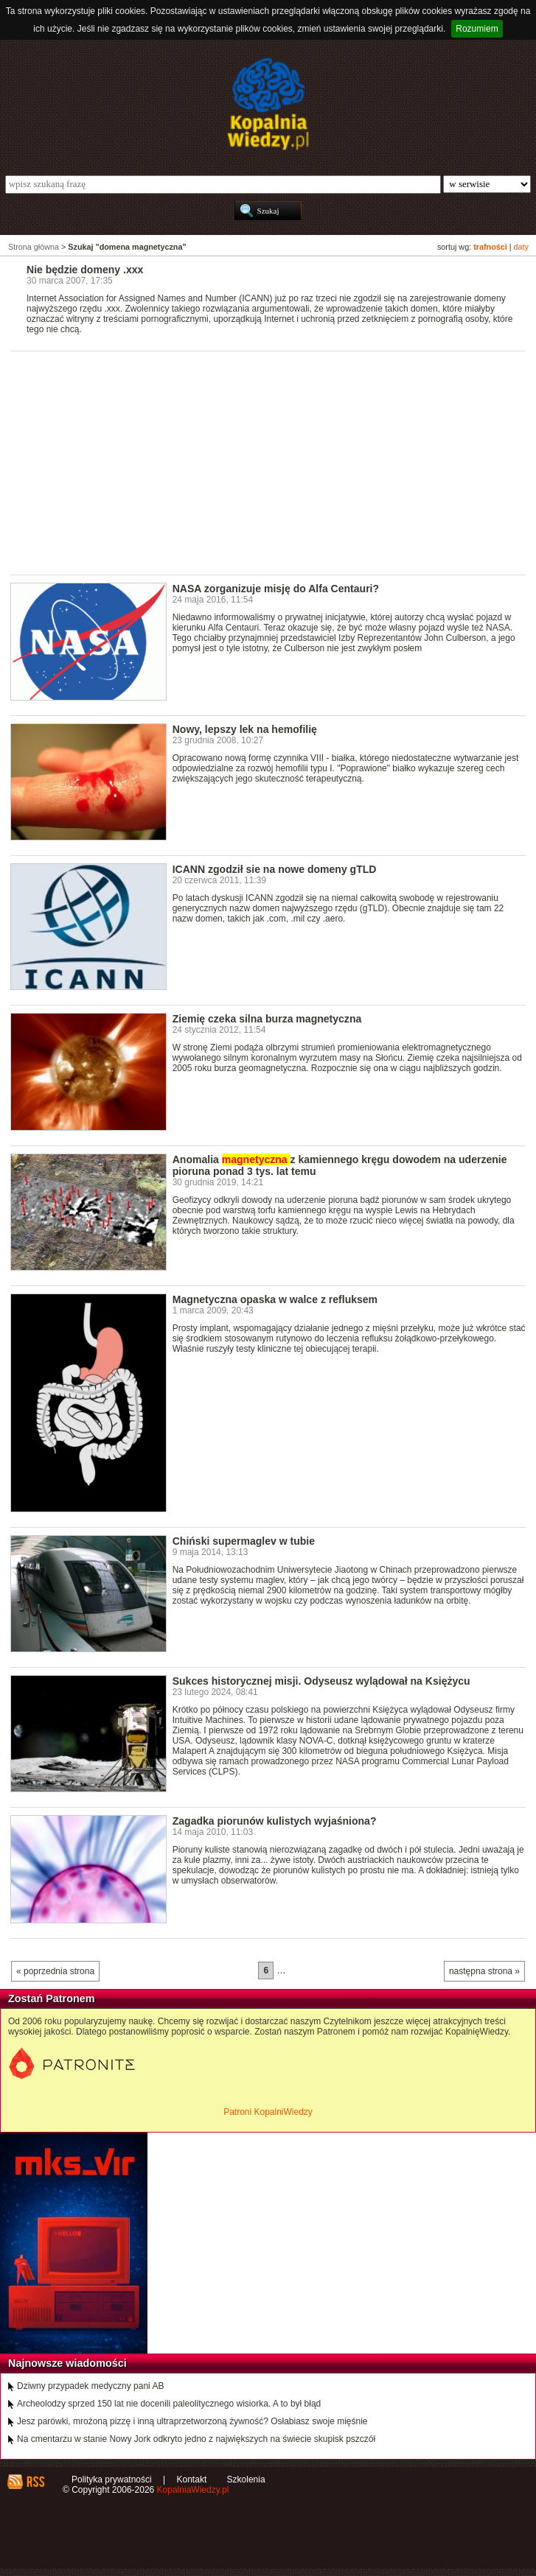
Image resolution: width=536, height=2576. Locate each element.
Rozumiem (477, 29)
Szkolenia (246, 2479)
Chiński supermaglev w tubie (244, 1541)
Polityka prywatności (112, 2479)
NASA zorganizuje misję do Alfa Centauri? (276, 588)
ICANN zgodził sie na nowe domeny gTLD (275, 869)
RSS (35, 2481)
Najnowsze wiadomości (67, 2363)
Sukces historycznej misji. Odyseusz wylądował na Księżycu (321, 1681)
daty (521, 246)
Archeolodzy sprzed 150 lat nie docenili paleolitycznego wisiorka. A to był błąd (169, 2403)
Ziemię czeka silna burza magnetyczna (267, 1019)
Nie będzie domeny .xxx (85, 270)
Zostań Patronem (51, 1998)
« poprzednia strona (55, 1971)
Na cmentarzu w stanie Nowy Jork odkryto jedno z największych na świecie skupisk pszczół (196, 2439)
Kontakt (192, 2479)
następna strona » (484, 1971)
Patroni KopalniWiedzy (268, 2112)
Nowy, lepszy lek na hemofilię (245, 729)
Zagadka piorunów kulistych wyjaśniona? (275, 1821)
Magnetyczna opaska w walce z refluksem (275, 1299)
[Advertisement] (273, 462)
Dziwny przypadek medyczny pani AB (90, 2386)
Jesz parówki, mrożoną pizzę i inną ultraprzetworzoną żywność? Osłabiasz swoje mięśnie (192, 2421)
